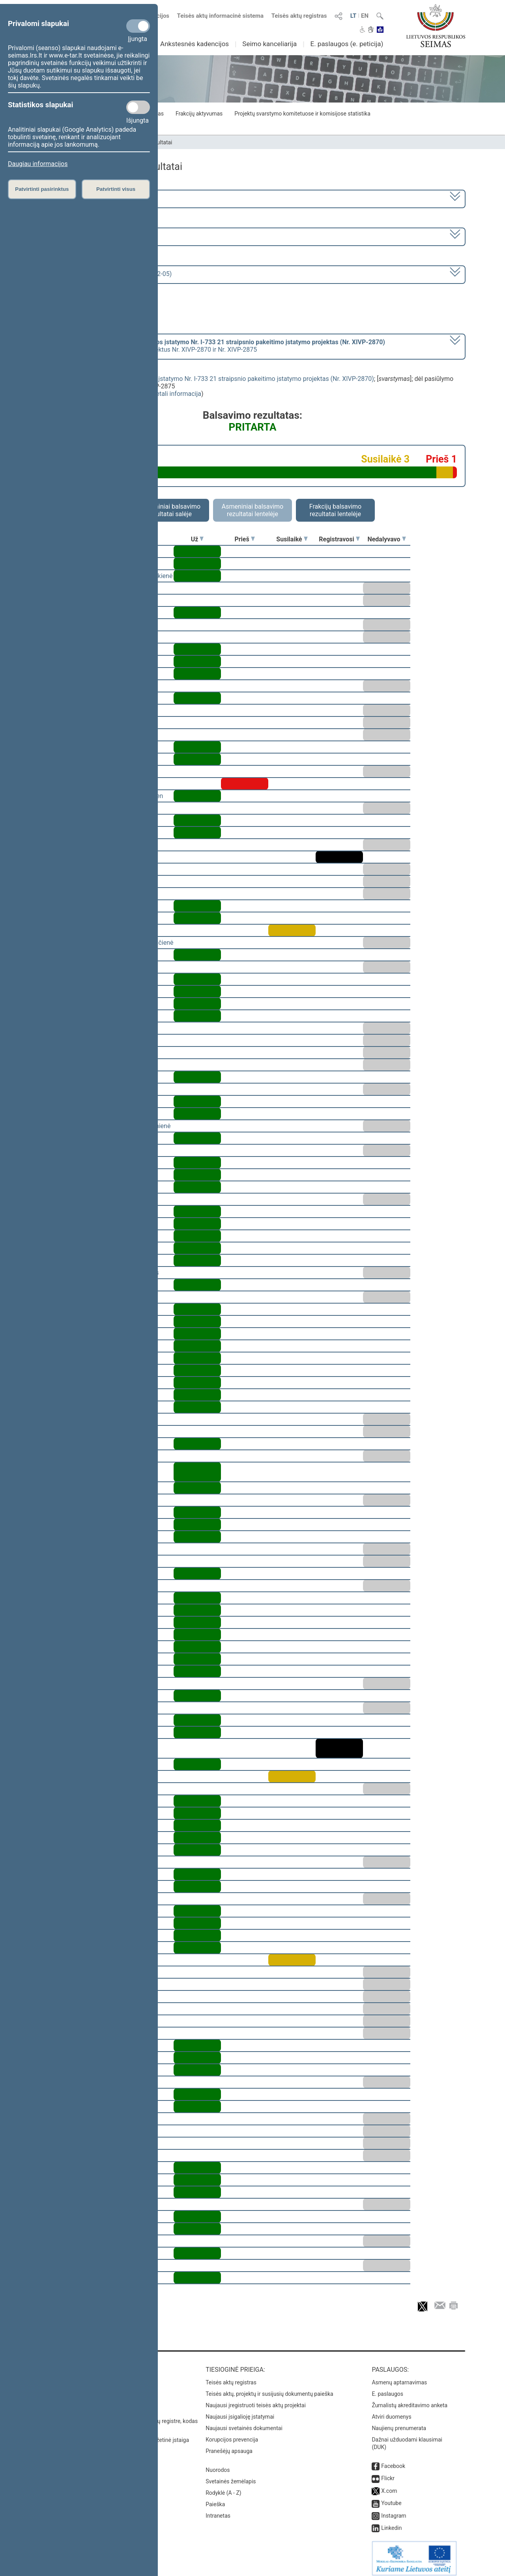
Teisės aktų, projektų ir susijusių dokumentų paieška (269, 2388)
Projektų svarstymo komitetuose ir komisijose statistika (302, 113)
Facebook (393, 2460)
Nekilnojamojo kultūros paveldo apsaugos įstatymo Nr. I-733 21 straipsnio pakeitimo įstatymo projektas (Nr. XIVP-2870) (206, 378)
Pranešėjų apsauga (229, 2445)
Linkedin (391, 2522)
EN (364, 15)
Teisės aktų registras (299, 15)
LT (353, 15)
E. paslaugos (387, 2388)
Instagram (393, 2510)
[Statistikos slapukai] (138, 107)
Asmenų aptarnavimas (399, 2377)
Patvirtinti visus (115, 189)
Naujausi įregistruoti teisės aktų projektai (256, 2400)
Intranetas (218, 2510)
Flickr (388, 2473)
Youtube (391, 2497)
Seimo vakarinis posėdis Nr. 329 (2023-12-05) (108, 274)
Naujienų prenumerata (399, 2422)
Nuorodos (218, 2464)
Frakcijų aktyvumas (199, 113)
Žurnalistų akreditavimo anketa (409, 2400)
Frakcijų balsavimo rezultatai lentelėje (335, 510)
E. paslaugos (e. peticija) (346, 44)
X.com (389, 2485)
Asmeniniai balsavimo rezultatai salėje (169, 510)
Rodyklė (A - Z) (223, 2487)
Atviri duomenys (391, 2411)
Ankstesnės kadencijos (194, 44)
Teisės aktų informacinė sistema (220, 15)
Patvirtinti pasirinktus (42, 189)
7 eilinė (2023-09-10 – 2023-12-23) (92, 236)
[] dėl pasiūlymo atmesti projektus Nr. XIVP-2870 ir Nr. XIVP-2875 (214, 345)
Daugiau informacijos (37, 164)
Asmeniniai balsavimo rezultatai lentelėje (252, 510)
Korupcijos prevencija (232, 2434)
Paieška (215, 2499)
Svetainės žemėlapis (231, 2476)
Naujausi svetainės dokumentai (244, 2422)
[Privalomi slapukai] (138, 26)
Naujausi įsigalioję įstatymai (240, 2411)
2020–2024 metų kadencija (82, 198)
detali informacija (176, 393)
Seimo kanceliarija (269, 44)
